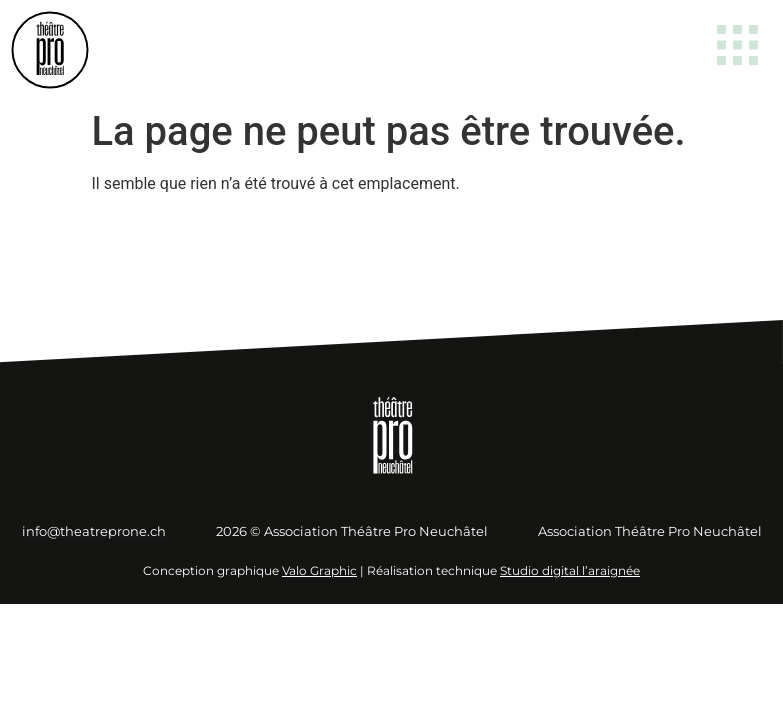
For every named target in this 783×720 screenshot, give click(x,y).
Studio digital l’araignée (570, 570)
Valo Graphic (319, 570)
